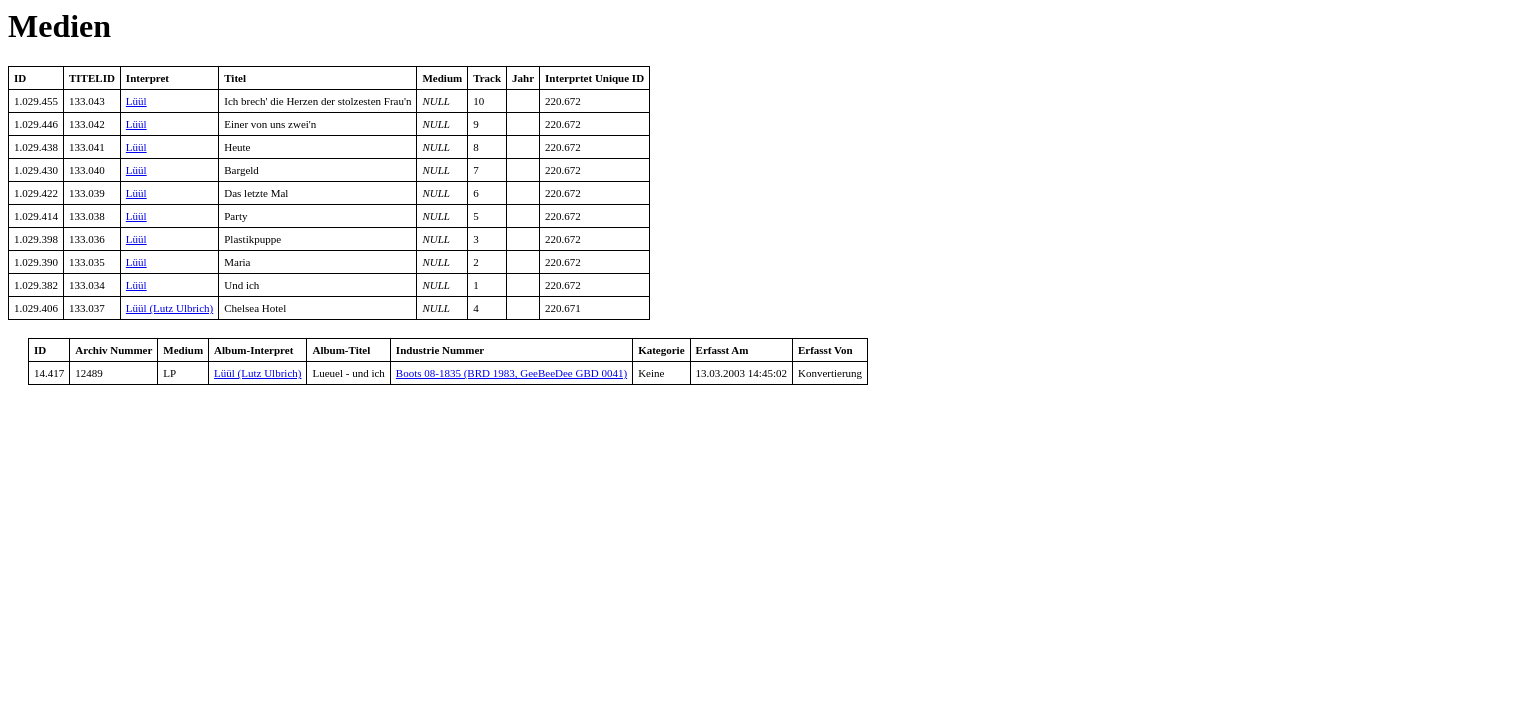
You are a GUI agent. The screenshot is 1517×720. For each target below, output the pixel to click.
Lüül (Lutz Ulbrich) (169, 308)
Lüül (136, 101)
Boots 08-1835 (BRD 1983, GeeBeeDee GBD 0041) (511, 373)
